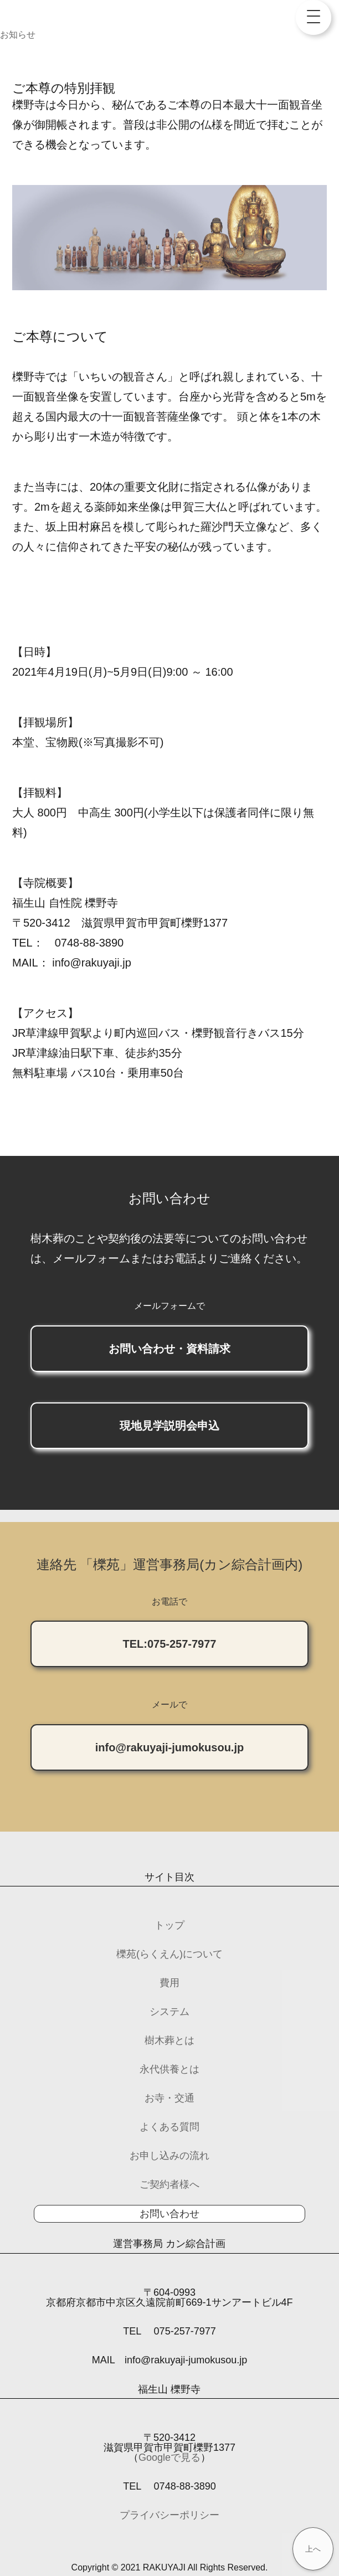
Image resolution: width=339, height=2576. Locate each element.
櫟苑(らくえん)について (169, 1954)
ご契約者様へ (169, 2184)
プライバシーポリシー (169, 2515)
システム (169, 2011)
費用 (169, 1982)
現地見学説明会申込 (169, 1426)
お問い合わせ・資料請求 (169, 1349)
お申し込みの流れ (169, 2155)
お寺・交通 (169, 2098)
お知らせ (17, 34)
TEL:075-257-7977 (170, 1644)
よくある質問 (169, 2126)
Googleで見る (169, 2457)
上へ (313, 2548)
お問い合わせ (169, 2214)
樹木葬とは (169, 2040)
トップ (169, 1925)
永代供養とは (169, 2069)
